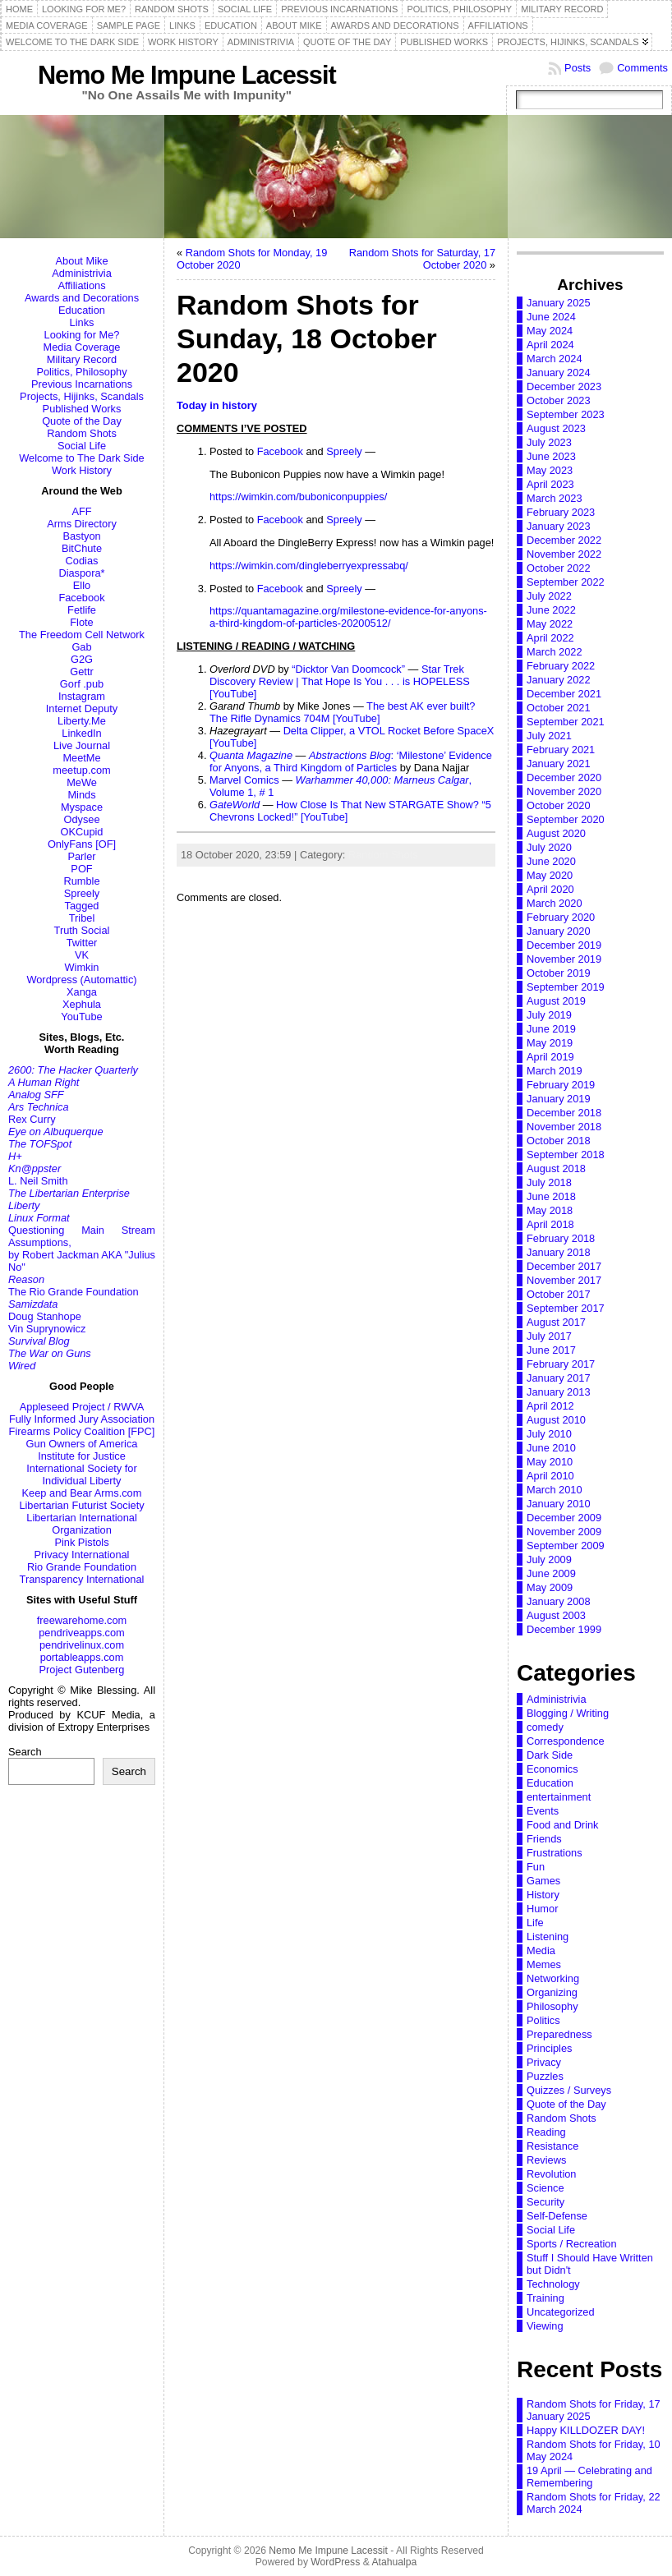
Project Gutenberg (82, 1669)
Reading (546, 2132)
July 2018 (549, 1182)
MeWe (82, 782)
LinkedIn (81, 733)
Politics (543, 2020)
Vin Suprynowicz (46, 1328)
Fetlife (81, 610)
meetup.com (81, 770)
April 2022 (550, 638)
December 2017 (564, 1266)
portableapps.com (82, 1657)
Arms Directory (82, 524)
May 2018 (550, 1210)
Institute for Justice (82, 1456)
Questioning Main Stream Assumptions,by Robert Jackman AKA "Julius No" (81, 1248)
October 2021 (559, 708)
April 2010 (550, 1476)
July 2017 (549, 1336)
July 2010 (549, 1434)
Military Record (82, 359)
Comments (642, 68)
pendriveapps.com (82, 1632)
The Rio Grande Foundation (73, 1292)
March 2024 (554, 358)
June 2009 (551, 1573)
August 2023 (556, 428)
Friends (544, 1839)
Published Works (82, 408)
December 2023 (564, 386)
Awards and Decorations (82, 298)
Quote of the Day (82, 421)
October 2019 (559, 973)
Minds (81, 795)
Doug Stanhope (44, 1316)
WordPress (335, 2562)
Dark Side (550, 1755)
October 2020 (559, 805)
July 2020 (549, 847)
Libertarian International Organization (81, 1523)
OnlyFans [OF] (82, 844)
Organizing (552, 1992)
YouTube (81, 1016)
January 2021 (559, 763)
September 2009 (566, 1545)
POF (81, 868)
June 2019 (551, 1029)
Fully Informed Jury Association (81, 1419)
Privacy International (82, 1554)
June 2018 (551, 1196)
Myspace (82, 807)
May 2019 (550, 1043)
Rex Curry (32, 1119)
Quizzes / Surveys (569, 2090)
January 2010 (559, 1503)
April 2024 (550, 344)
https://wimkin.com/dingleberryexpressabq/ (308, 565)
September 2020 (566, 819)
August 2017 (556, 1322)
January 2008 (559, 1601)
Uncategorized (561, 2312)
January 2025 (559, 303)
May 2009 (550, 1587)
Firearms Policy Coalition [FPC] (82, 1431)
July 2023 (549, 442)
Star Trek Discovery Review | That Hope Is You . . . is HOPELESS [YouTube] (339, 681)
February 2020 (561, 917)
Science (545, 2188)
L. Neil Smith (38, 1181)
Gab (81, 647)
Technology (553, 2284)
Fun (536, 1867)
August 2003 (556, 1615)
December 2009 (564, 1517)
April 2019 (550, 1057)
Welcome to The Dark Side (81, 458)
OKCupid (82, 832)
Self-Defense (557, 2216)
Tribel (82, 918)
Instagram (81, 696)
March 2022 (554, 652)
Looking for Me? (82, 335)
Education (81, 310)
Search (25, 1752)
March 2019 (554, 1071)
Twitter (82, 942)
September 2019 (566, 987)
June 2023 (551, 456)
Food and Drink (563, 1825)
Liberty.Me (82, 721)
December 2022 (564, 540)
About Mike (81, 261)
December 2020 (564, 777)
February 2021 (561, 749)
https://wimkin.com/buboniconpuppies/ (298, 496)
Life (535, 1922)
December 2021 (564, 694)
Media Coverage (82, 347)
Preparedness (559, 2034)
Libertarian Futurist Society (81, 1505)
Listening (547, 1936)
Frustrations (554, 1853)
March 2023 (554, 498)
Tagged (82, 905)
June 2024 (551, 316)
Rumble (81, 881)
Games (543, 1880)
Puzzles (545, 2076)
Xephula (81, 1004)
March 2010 (554, 1490)
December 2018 (564, 1112)
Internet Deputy (82, 708)
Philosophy (552, 2006)
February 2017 (561, 1364)
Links (82, 322)
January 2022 (559, 680)
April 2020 (550, 889)
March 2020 (554, 903)
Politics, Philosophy (81, 372)
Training (545, 2298)
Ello (81, 585)
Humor (542, 1908)
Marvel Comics (244, 780)
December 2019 (564, 945)
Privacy (544, 2062)
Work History (82, 470)
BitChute (82, 548)
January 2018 (559, 1252)
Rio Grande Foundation (81, 1567)
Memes (544, 1964)
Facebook (81, 597)
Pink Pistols (81, 1542)
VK (82, 955)
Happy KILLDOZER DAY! (586, 2430)
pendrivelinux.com (81, 1645)
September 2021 (566, 721)
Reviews (546, 2160)
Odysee (81, 819)
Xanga (82, 992)
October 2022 (559, 568)
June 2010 (551, 1448)
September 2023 (566, 414)
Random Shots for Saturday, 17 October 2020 (422, 258)
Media (541, 1950)
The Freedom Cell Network (82, 634)
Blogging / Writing (568, 1713)
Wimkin (82, 967)
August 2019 (556, 1001)
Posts (577, 68)
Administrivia (82, 273)
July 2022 (549, 596)
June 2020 (551, 861)
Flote (81, 622)
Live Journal (81, 745)
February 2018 (561, 1238)
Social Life (82, 445)
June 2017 (551, 1350)
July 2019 (549, 1015)
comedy (545, 1727)
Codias (82, 560)
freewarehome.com (82, 1620)
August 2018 (556, 1168)
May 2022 (550, 624)
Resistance (552, 2146)
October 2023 (559, 400)
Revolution (551, 2174)
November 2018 (564, 1126)
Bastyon (81, 536)
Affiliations (81, 285)
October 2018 (559, 1140)
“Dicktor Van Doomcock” (348, 669)
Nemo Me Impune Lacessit (187, 75)
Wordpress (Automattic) (81, 979)
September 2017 (566, 1308)
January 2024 (559, 372)
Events (543, 1811)
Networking (553, 1978)
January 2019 (559, 1098)
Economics (552, 1769)
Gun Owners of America (82, 1444)
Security (545, 2202)
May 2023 (550, 470)
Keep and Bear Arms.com (82, 1493)
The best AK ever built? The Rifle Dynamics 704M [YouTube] (342, 712)
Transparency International (82, 1579)
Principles (549, 2048)
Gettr (81, 671)
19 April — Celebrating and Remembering (589, 2476)
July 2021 (549, 735)
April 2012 (550, 1406)
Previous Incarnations (81, 384)
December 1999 (564, 1629)
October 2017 (559, 1294)
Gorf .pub (82, 684)
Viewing (545, 2326)
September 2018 (566, 1154)
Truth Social (82, 930)
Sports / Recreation (572, 2244)
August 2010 (556, 1420)
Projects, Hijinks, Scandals (82, 396)
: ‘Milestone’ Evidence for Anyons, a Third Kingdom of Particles (350, 761)
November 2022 (564, 554)
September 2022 (566, 582)
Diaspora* (81, 573)
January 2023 (559, 526)
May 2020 (550, 875)
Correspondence (566, 1741)
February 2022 (561, 666)
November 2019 (564, 959)
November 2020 (564, 791)
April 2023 (550, 484)
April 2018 (550, 1224)
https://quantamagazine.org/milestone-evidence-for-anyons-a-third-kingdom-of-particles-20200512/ (348, 617)
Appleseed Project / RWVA (82, 1407)
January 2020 (559, 931)
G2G (82, 659)
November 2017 (564, 1280)
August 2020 (556, 833)
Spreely (81, 893)
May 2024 (550, 330)
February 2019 (561, 1085)
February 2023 (561, 512)
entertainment (559, 1797)
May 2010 (550, 1462)
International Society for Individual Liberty (81, 1474)
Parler (81, 856)
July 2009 (549, 1559)
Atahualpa (394, 2562)
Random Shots (82, 433)
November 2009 (564, 1531)
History (543, 1894)
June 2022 (551, 610)
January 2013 (559, 1392)
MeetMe (81, 758)
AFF (81, 511)
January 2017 (559, 1378)
